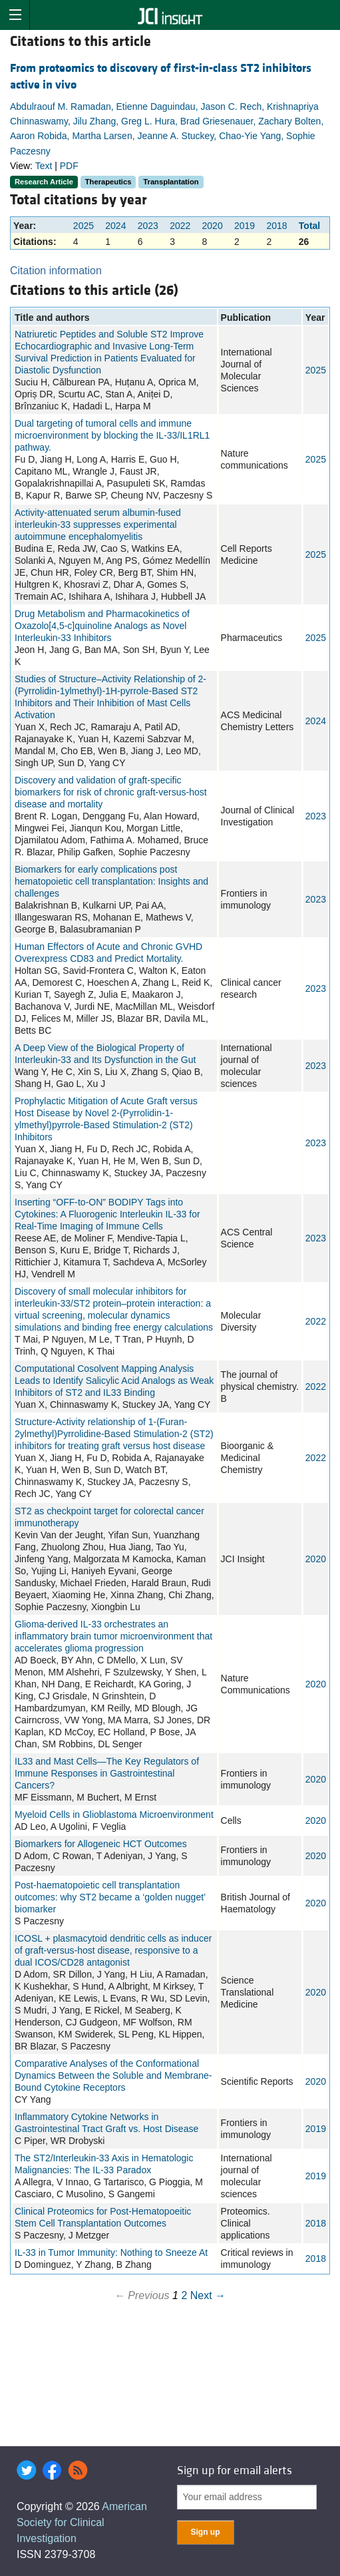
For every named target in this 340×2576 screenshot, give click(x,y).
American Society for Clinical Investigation (82, 2522)
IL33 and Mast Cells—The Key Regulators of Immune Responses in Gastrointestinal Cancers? (107, 1773)
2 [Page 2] (184, 2295)
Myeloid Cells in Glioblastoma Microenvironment (114, 1814)
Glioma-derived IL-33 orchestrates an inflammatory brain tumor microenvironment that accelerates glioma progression (113, 1636)
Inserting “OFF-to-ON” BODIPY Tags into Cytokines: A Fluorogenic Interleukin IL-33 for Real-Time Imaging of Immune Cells (107, 1214)
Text (44, 165)
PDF (69, 165)
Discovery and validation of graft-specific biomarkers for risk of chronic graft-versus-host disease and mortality (111, 792)
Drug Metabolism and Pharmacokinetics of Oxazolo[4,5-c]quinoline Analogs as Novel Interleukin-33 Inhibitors (102, 625)
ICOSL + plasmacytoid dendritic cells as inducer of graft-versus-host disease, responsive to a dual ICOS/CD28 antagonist (113, 1950)
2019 (244, 225)
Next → (208, 2295)
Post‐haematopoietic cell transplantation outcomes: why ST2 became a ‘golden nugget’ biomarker (110, 1897)
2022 (180, 225)
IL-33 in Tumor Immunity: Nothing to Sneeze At (111, 2252)
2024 (115, 225)
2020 (212, 225)
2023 (148, 225)
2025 (83, 225)
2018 (276, 225)
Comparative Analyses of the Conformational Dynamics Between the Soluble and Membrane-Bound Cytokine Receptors (113, 2075)
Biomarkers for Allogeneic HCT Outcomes (101, 1843)
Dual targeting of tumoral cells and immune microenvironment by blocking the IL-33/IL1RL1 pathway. (112, 435)
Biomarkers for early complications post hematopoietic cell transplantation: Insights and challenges (111, 881)
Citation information (56, 270)
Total (309, 225)
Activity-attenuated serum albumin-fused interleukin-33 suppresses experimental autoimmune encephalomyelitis (98, 524)
